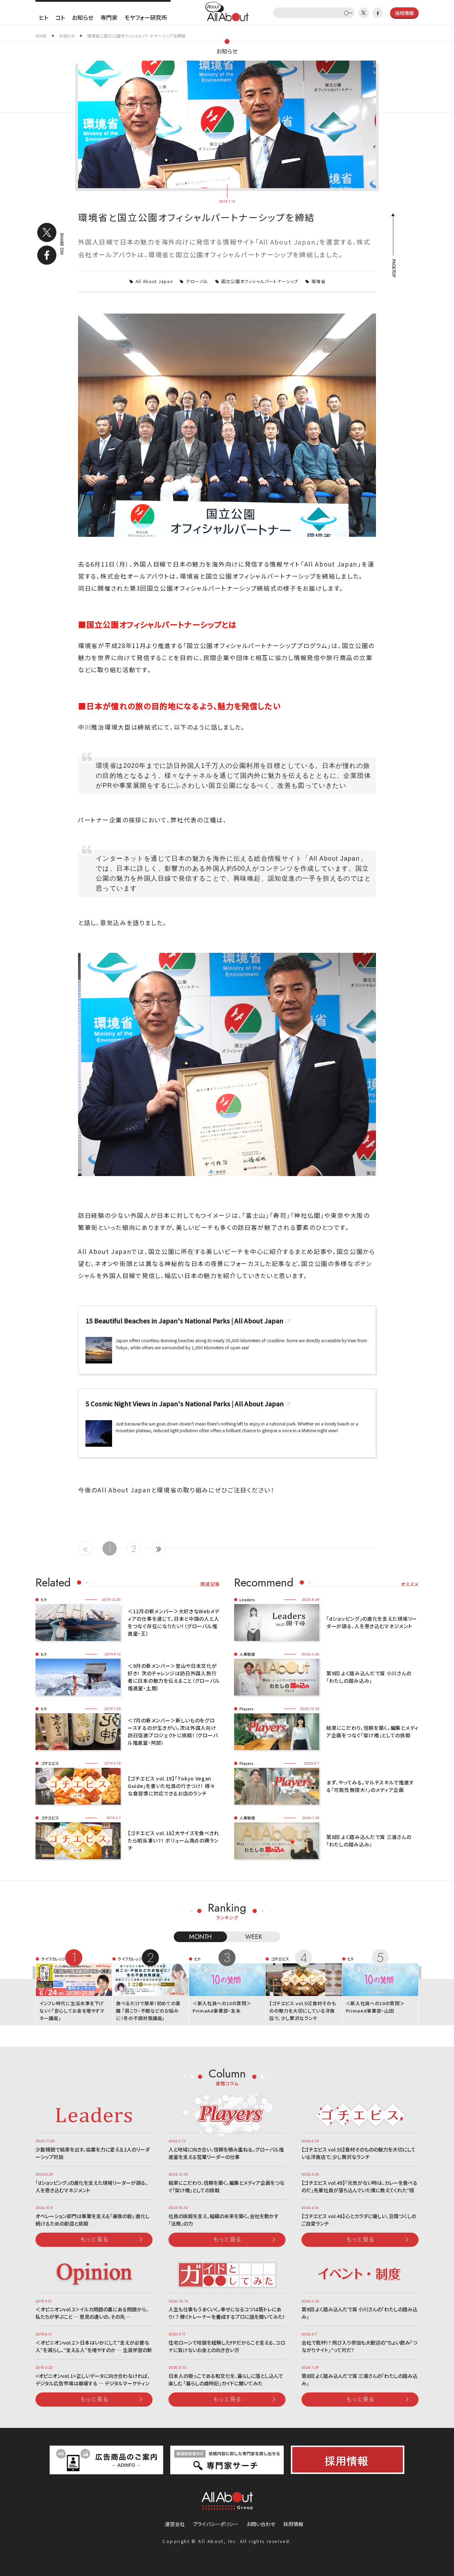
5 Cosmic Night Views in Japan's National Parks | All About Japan (184, 1403)
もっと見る (94, 2239)
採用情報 (293, 2523)
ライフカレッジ (53, 1959)
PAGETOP (393, 268)
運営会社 (175, 2523)
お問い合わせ (261, 2523)
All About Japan (154, 281)
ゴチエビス (50, 1763)
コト (60, 17)
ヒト (43, 17)
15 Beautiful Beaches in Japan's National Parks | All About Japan (184, 1320)
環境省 (318, 281)
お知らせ (82, 17)
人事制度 (247, 1654)
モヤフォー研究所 (145, 17)
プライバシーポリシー (215, 2523)
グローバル (197, 281)
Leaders (247, 1599)
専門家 (108, 17)
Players (246, 1708)
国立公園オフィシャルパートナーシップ (260, 281)
